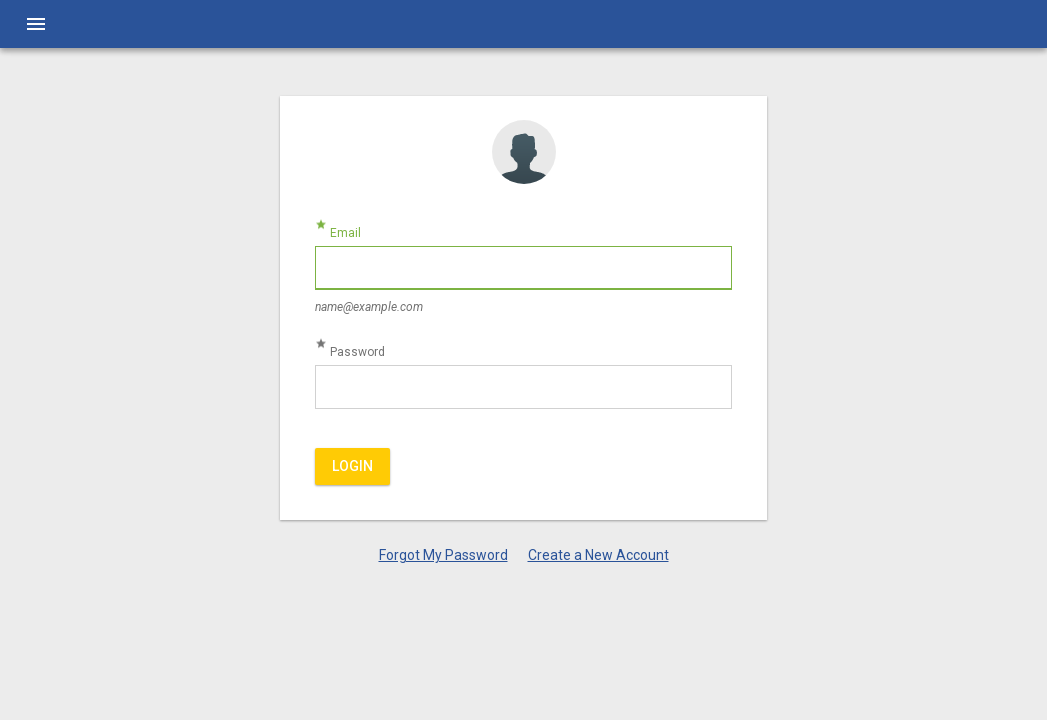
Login (352, 466)
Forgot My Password (443, 555)
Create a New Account (598, 555)
